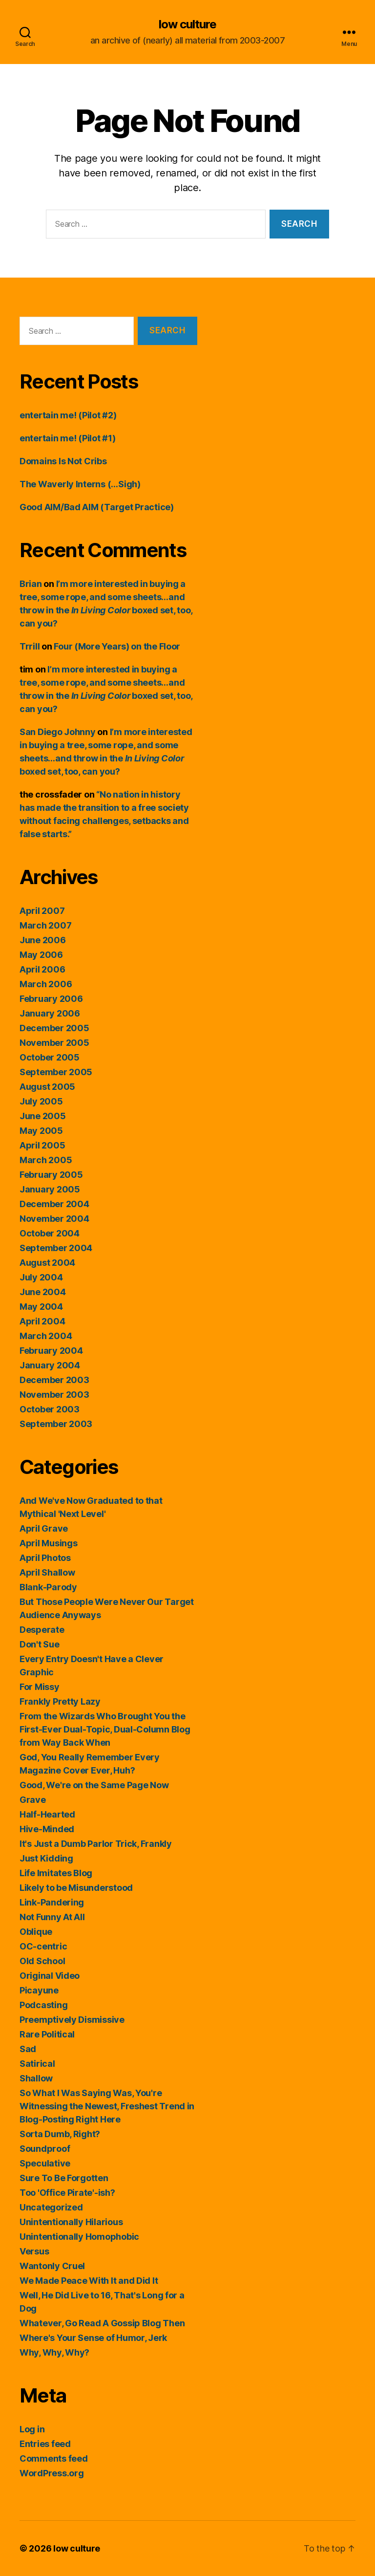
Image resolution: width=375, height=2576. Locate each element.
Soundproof (45, 2148)
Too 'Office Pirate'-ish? (67, 2192)
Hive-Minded (47, 1829)
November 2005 (54, 1043)
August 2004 (47, 1262)
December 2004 (54, 1204)
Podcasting (43, 2005)
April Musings (49, 1543)
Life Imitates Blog (56, 1873)
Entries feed (45, 2444)
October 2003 (50, 1409)
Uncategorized (51, 2207)
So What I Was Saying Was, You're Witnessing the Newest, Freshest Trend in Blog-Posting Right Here (107, 2106)
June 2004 (43, 1292)
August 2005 (47, 1087)
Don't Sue (40, 1644)
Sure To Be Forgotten (64, 2178)
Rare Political (47, 2034)
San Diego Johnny (58, 732)
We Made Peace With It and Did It (89, 2280)
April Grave (44, 1528)
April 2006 (42, 969)
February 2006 (51, 999)
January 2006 (50, 1013)
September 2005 (56, 1072)
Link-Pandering (52, 1902)
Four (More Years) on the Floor (117, 646)
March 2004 (46, 1336)
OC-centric (43, 1946)
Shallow (36, 2078)
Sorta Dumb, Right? (60, 2134)
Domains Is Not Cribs (63, 461)
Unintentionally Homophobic (79, 2236)
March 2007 (45, 925)
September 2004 (56, 1248)
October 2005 (50, 1057)
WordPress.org (52, 2473)
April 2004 (42, 1321)
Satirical (37, 2063)
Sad (28, 2049)
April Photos (45, 1558)
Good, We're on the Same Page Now (94, 1785)
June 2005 (43, 1116)
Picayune (39, 1990)
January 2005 (50, 1189)
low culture (187, 24)
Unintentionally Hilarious (71, 2222)
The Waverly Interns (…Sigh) (80, 484)
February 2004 (51, 1350)
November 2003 (54, 1394)
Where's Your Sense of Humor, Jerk (93, 2338)
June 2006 (43, 940)
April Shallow (47, 1572)
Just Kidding (46, 1858)
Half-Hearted (47, 1814)
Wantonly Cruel (52, 2266)
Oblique (36, 1932)
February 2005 (51, 1174)
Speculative (45, 2163)
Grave (33, 1800)
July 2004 (41, 1277)
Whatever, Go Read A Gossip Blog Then (102, 2323)
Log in (32, 2429)
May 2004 (41, 1306)
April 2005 (42, 1145)
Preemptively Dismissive (72, 2019)
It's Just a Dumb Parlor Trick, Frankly (96, 1844)
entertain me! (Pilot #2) (68, 415)
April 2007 (42, 911)
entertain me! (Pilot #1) (68, 438)
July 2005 (41, 1101)
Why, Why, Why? (54, 2352)
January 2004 (50, 1365)
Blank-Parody (48, 1587)
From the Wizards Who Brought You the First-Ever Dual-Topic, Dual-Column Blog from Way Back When (105, 1729)
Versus (34, 2251)
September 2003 (56, 1424)
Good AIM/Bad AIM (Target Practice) (97, 507)
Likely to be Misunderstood (76, 1888)
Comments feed (54, 2458)
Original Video (50, 1975)
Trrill (30, 646)
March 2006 (46, 984)
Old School (42, 1961)
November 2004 (54, 1218)
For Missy (40, 1687)
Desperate (42, 1629)
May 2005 (41, 1131)
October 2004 (50, 1233)
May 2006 (41, 955)
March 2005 (46, 1160)
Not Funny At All (52, 1917)
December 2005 (54, 1028)
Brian (31, 584)
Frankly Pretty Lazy (60, 1701)
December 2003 (54, 1380)
